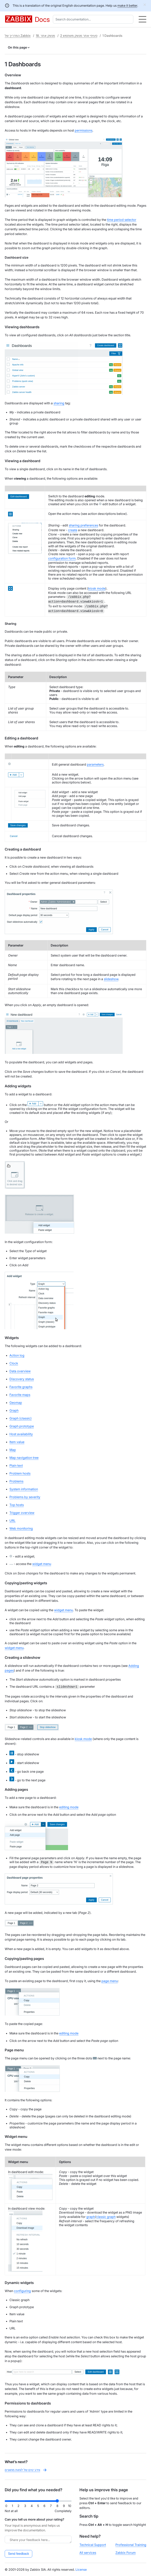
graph (90, 2217)
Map (12, 1450)
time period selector (121, 220)
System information (23, 1489)
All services (87, 2553)
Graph (13, 1410)
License (81, 2569)
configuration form (62, 558)
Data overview (20, 1371)
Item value (16, 1442)
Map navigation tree (24, 1458)
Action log (16, 1355)
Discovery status (21, 1379)
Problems (16, 1481)
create (72, 530)
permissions (83, 130)
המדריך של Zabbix (18, 36)
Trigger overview (21, 1513)
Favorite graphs (20, 1387)
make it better (127, 5)
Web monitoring (21, 1528)
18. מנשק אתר (45, 36)
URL (12, 1521)
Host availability (21, 1434)
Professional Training (130, 2545)
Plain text (16, 1465)
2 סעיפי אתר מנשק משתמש (78, 36)
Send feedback (18, 2553)
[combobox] (94, 19)
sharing (58, 403)
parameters (95, 764)
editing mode (68, 1807)
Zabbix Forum (125, 2553)
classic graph (106, 2217)
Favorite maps (19, 1395)
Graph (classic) (20, 1418)
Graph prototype (21, 1426)
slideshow (111, 979)
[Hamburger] (142, 19)
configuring (22, 2291)
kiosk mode (96, 588)
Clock (13, 1363)
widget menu (41, 1564)
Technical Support (92, 2545)
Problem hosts (19, 1473)
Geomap (15, 1403)
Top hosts (16, 1505)
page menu (109, 1981)
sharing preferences (83, 525)
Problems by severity (24, 1497)
